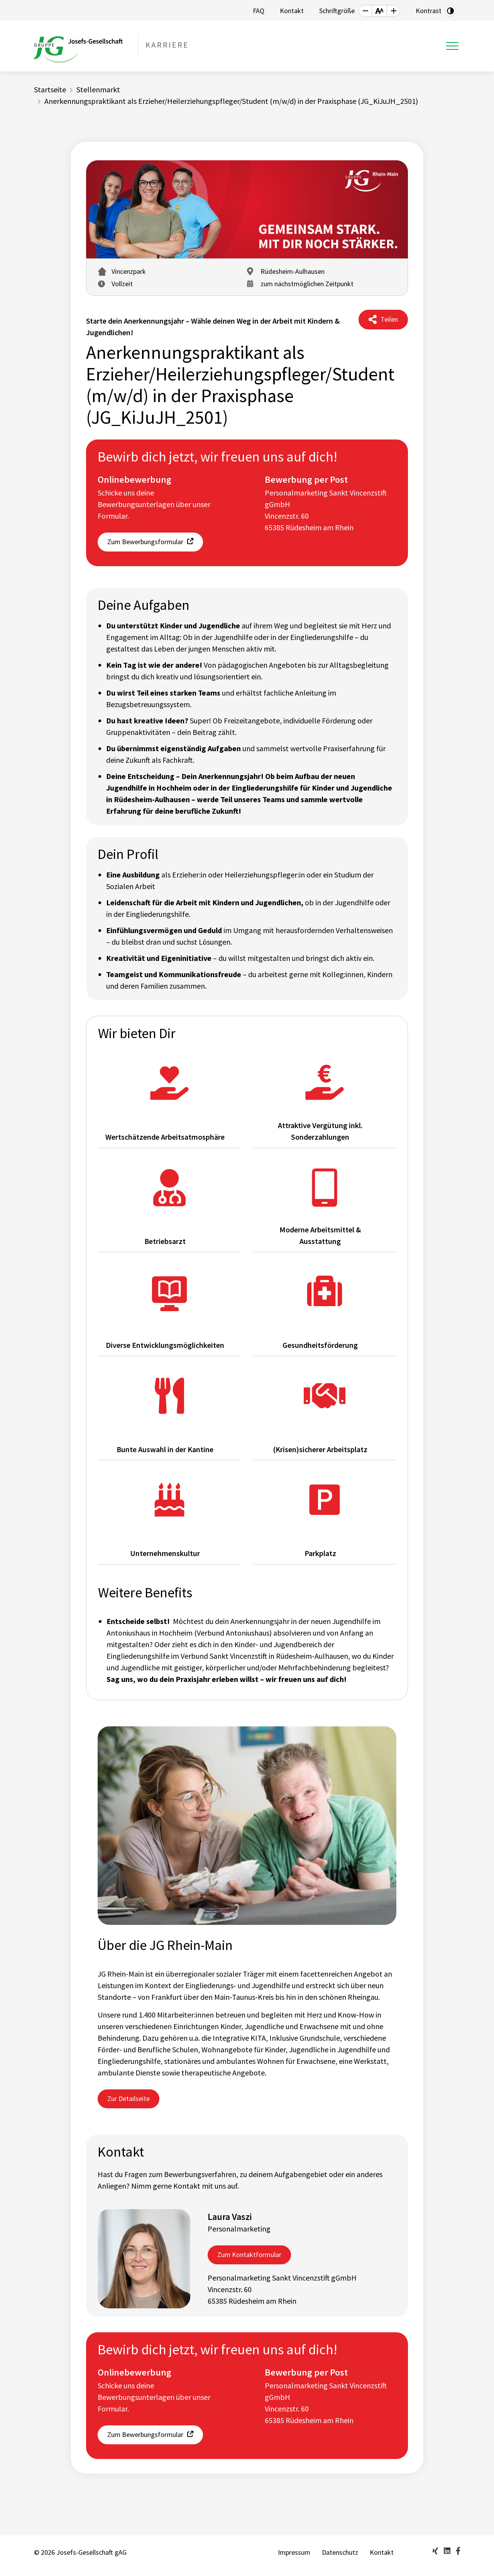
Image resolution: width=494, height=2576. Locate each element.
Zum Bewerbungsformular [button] (145, 541)
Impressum (294, 2552)
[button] (365, 11)
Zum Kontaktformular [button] (249, 2254)
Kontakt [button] (292, 10)
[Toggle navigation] (452, 46)
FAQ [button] (258, 10)
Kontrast (429, 10)
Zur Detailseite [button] (128, 2098)
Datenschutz (340, 2552)
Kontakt (382, 2552)
